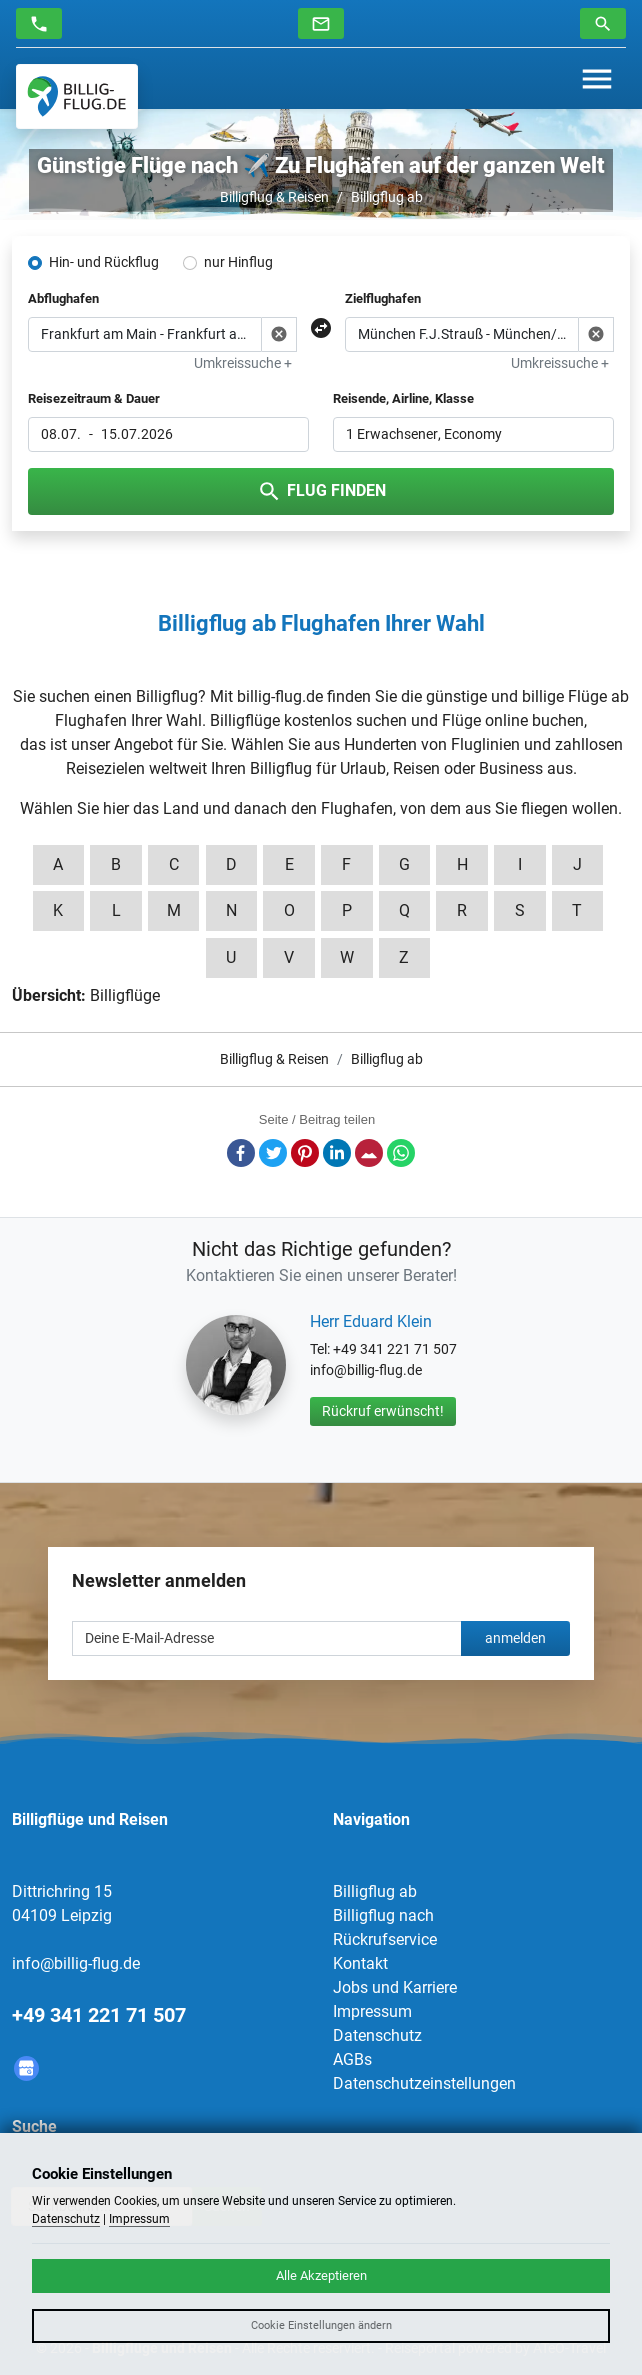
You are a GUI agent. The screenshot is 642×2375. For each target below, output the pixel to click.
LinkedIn (337, 1153)
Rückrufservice (385, 1939)
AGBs (352, 2059)
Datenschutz (377, 2035)
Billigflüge (125, 995)
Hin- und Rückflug (104, 262)
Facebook (241, 1153)
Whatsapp (401, 1153)
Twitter (273, 1153)
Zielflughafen (383, 298)
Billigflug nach (383, 1915)
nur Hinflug (238, 262)
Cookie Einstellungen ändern (321, 2325)
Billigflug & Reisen (274, 197)
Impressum (372, 2011)
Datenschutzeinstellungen (424, 2083)
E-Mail (369, 1153)
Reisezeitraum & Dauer (94, 398)
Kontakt (360, 1963)
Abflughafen (63, 298)
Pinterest (305, 1153)
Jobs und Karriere (395, 1987)
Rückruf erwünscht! (383, 1411)
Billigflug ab (387, 197)
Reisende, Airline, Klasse (403, 398)
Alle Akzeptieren (321, 2275)
